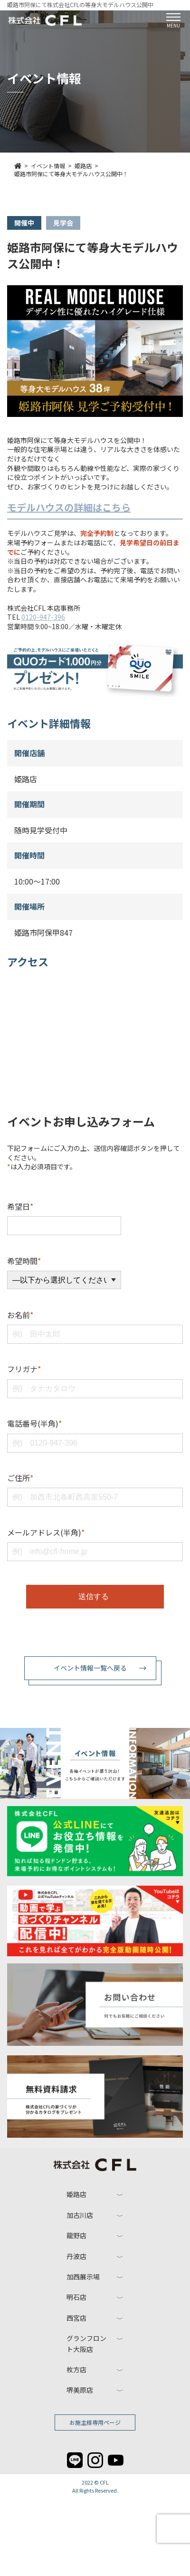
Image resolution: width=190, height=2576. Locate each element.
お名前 (20, 1314)
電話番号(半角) (34, 1423)
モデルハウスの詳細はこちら (69, 507)
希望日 (20, 1206)
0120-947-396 (43, 617)
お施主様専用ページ (95, 2422)
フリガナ (24, 1368)
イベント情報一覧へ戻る (90, 1667)
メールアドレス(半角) (46, 1532)
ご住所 (20, 1477)
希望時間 (24, 1260)
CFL (104, 2482)
